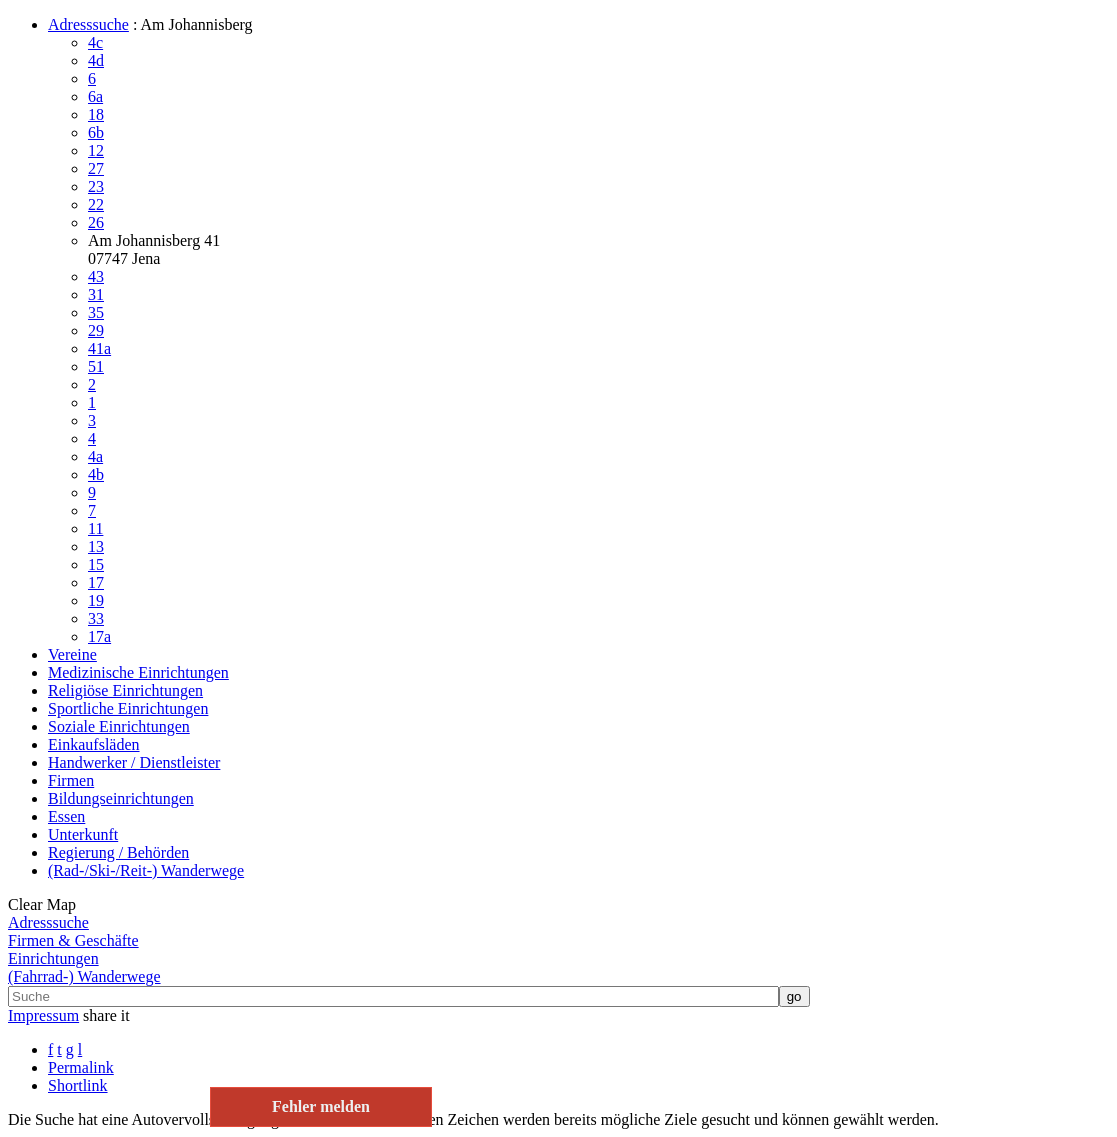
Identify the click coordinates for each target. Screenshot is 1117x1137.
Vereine (72, 654)
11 (95, 528)
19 (96, 600)
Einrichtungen (53, 958)
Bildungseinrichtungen (121, 798)
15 (96, 564)
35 (96, 312)
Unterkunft (83, 834)
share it (106, 1015)
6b (96, 132)
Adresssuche (88, 24)
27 (96, 168)
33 (96, 618)
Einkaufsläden (94, 744)
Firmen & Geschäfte (73, 940)
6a (95, 96)
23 (96, 186)
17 (96, 582)
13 (96, 546)
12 (96, 150)
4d (96, 60)
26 (96, 222)
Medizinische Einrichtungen (138, 672)
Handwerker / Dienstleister (134, 762)
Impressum (43, 1015)
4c (95, 42)
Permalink (81, 1067)
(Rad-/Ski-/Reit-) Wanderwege (146, 870)
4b (96, 474)
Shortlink (78, 1085)
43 (96, 276)
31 (96, 294)
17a (99, 636)
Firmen (71, 780)
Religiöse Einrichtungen (125, 690)
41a (99, 348)
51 (96, 366)
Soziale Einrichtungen (119, 726)
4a (95, 456)
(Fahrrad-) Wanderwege (84, 976)
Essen (66, 816)
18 (96, 114)
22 (96, 204)
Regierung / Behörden (118, 852)
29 (96, 330)
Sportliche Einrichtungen (128, 708)
